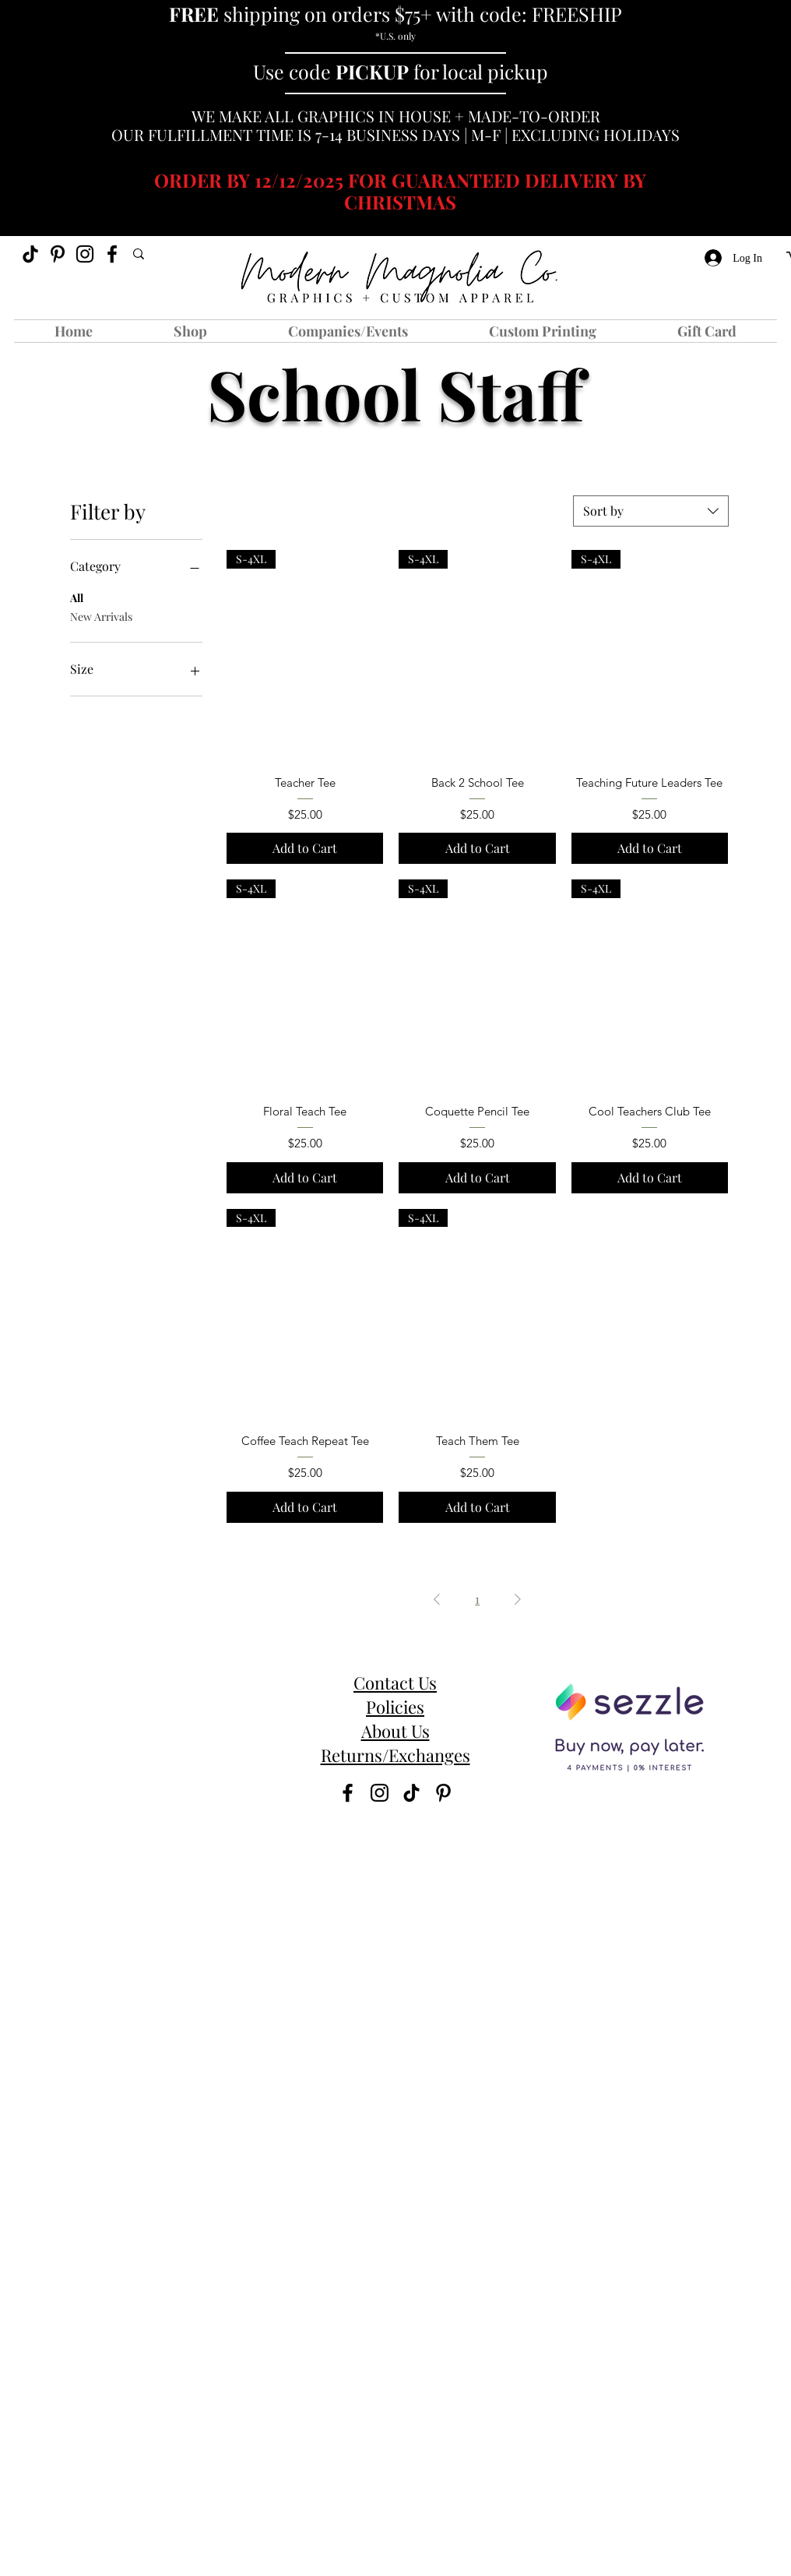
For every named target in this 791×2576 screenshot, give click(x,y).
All (76, 597)
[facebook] (112, 254)
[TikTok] (30, 254)
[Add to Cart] (305, 848)
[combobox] (651, 511)
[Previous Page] (436, 1599)
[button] (190, 331)
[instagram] (85, 254)
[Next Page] (517, 1599)
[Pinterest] (57, 254)
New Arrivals (101, 616)
